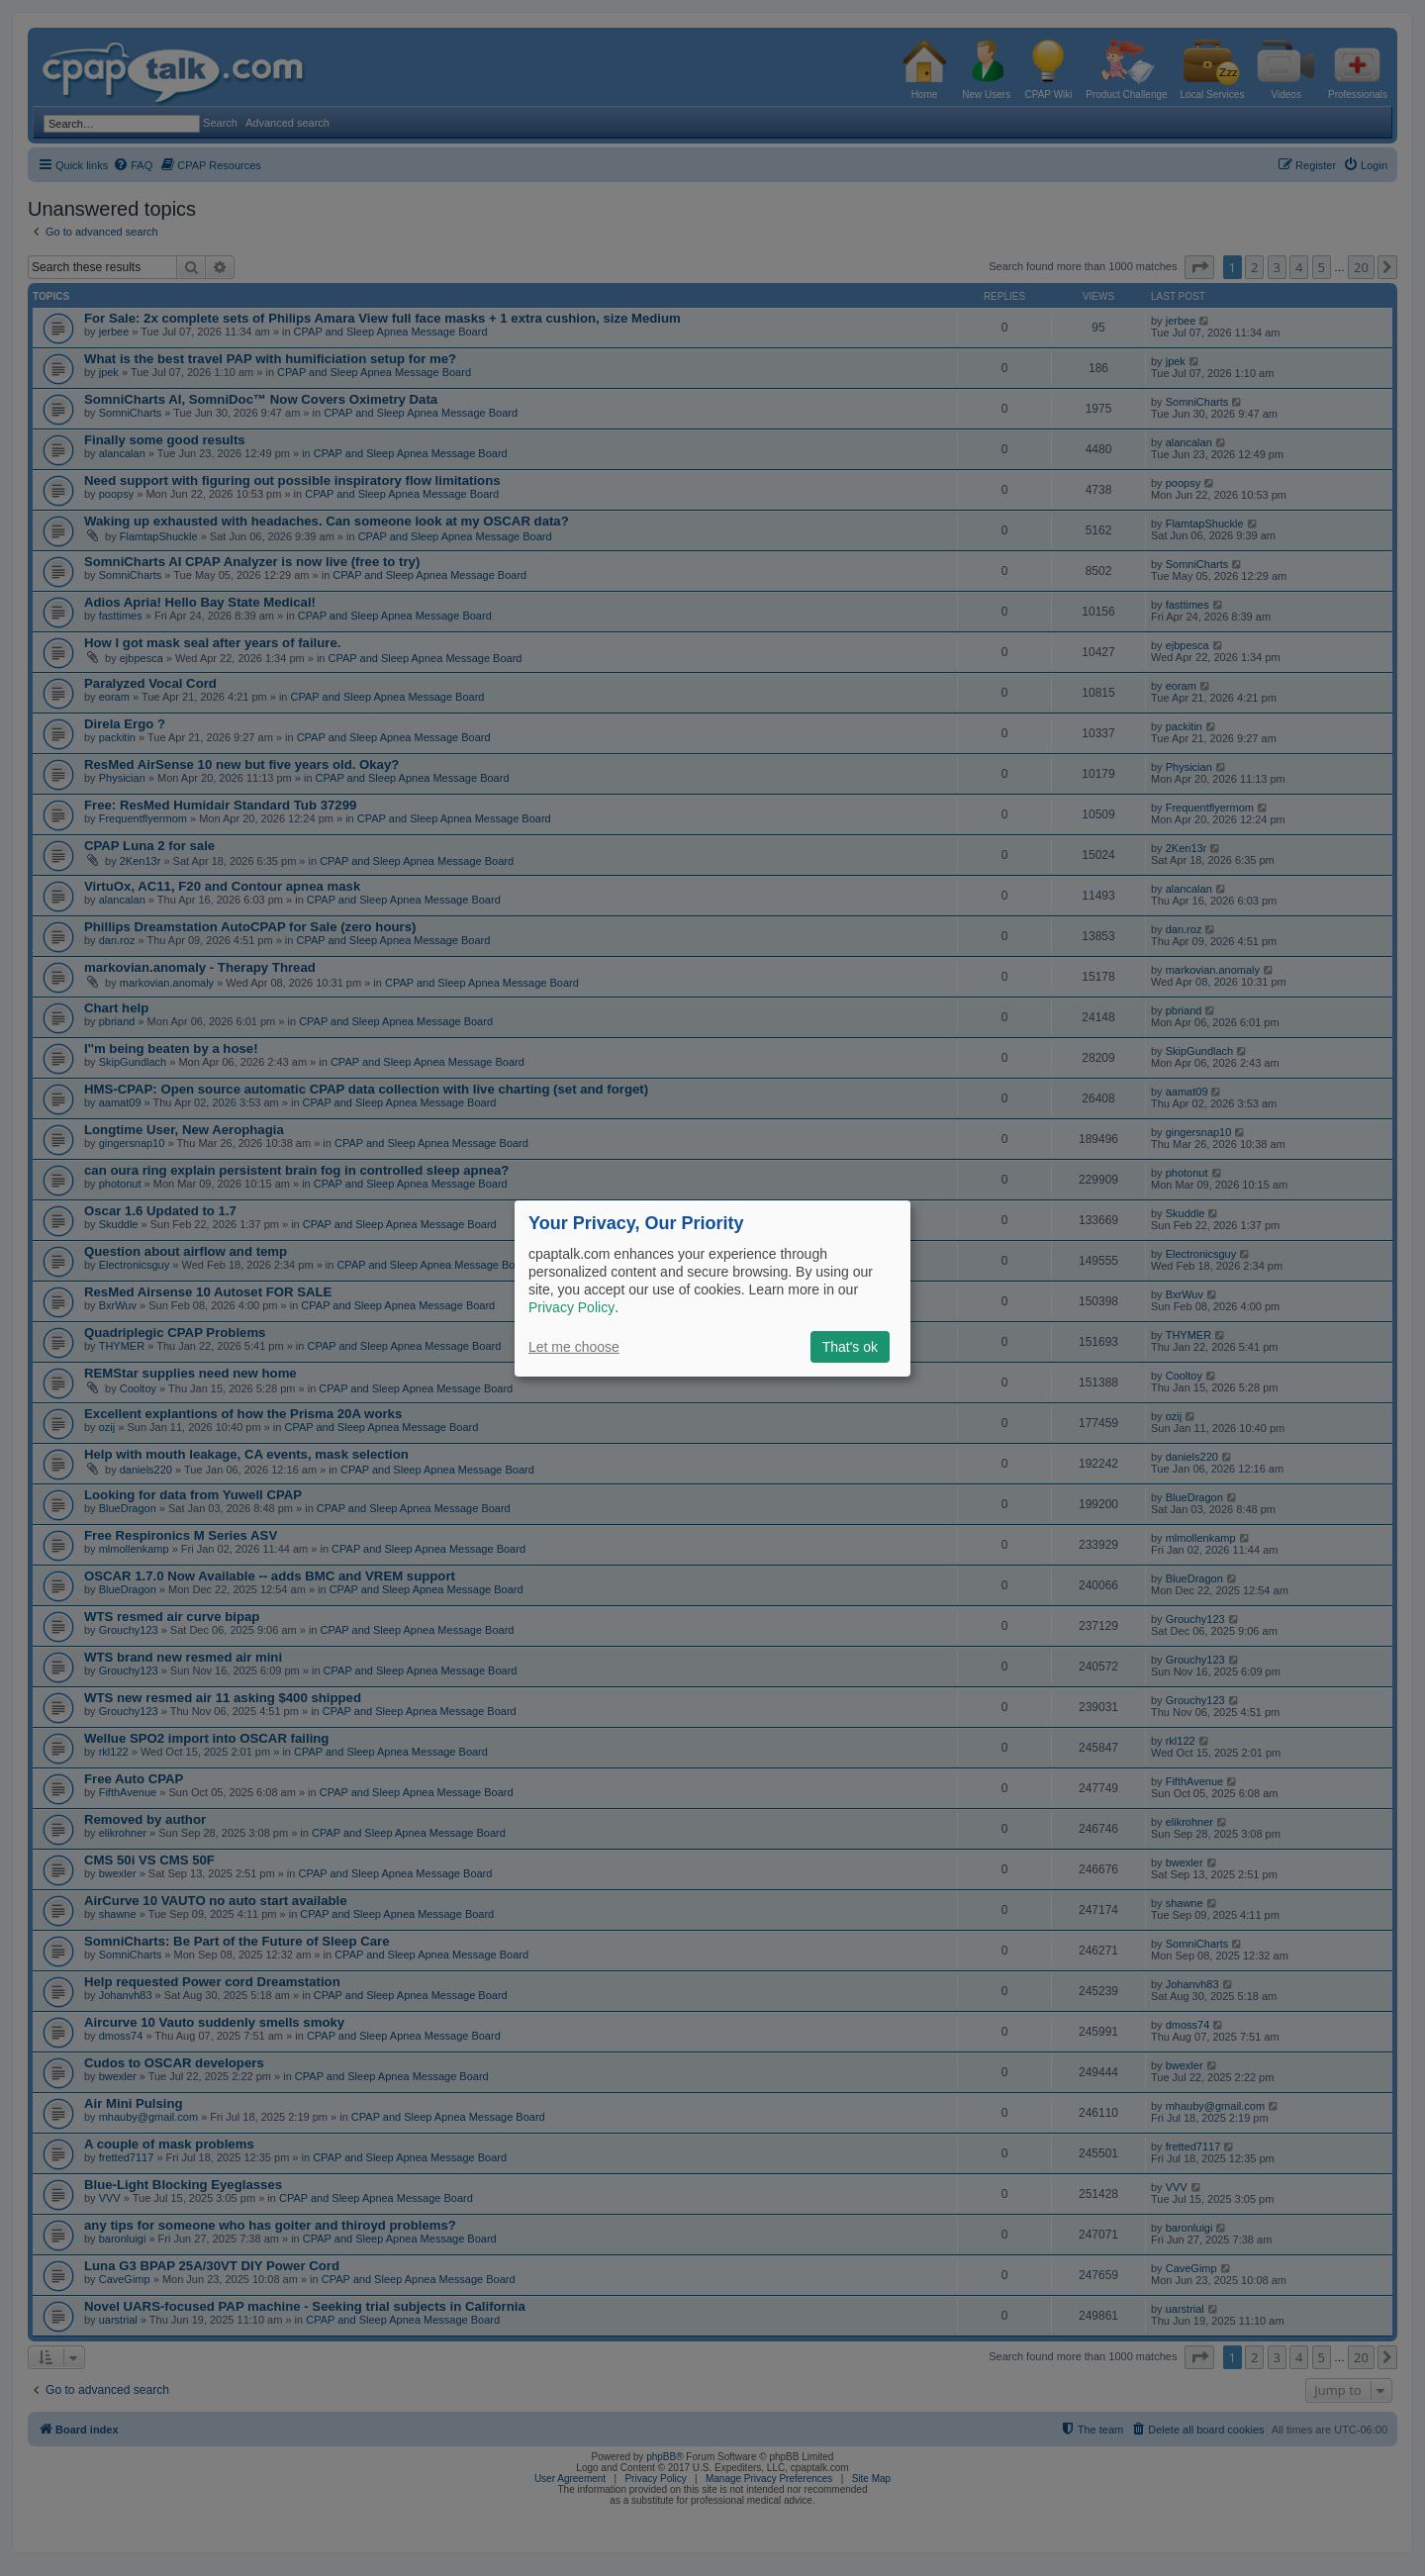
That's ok (850, 1347)
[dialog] (712, 1287)
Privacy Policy (571, 1307)
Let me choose (573, 1347)
